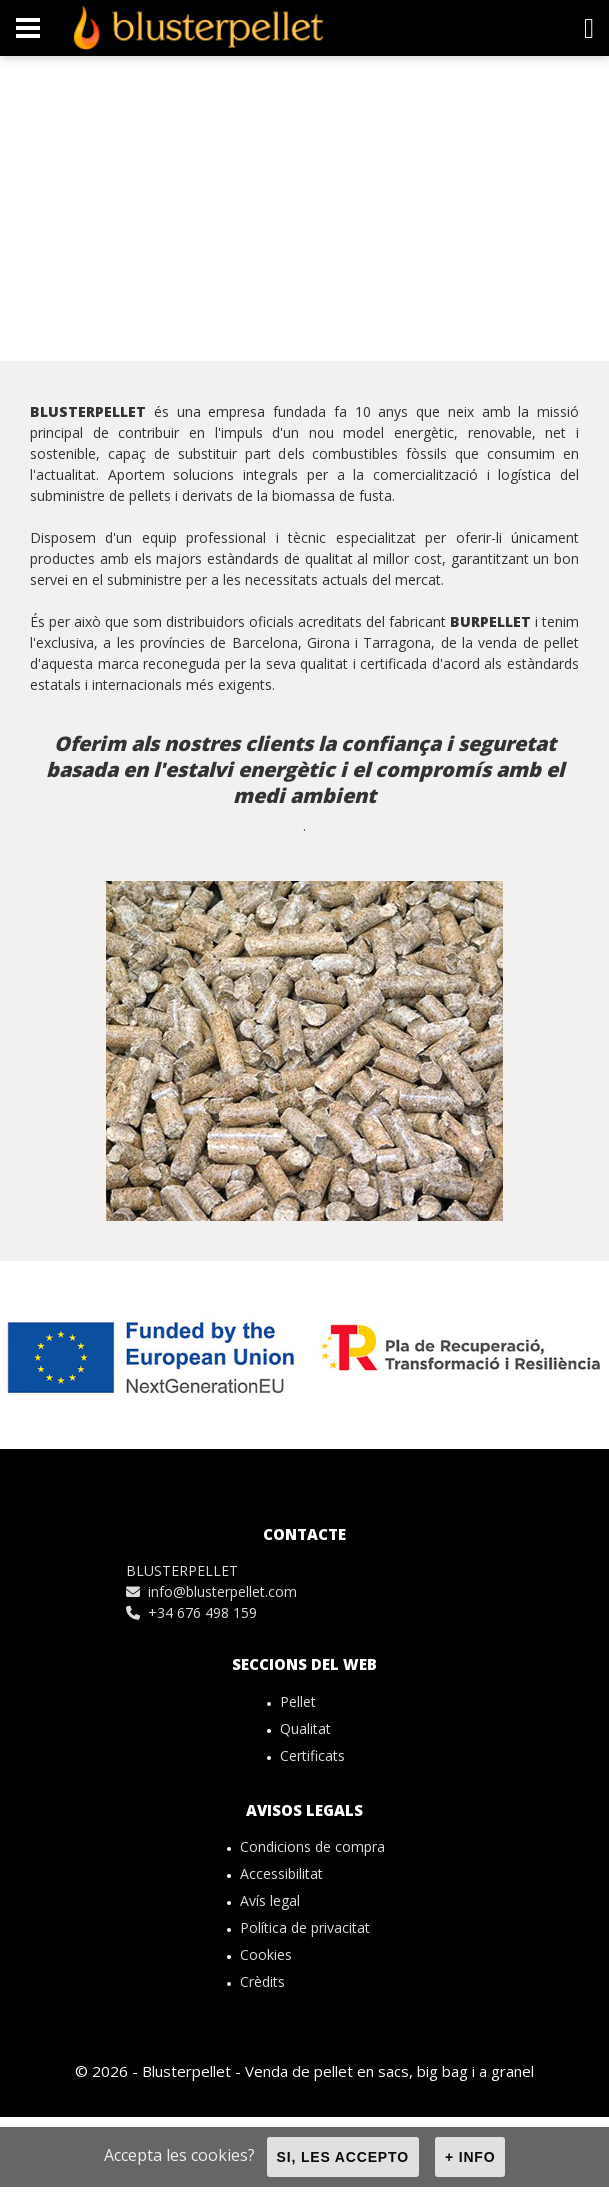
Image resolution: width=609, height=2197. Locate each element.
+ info (470, 2157)
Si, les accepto (343, 2157)
